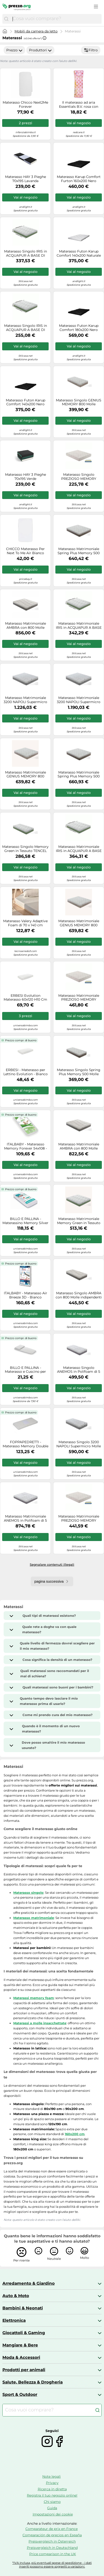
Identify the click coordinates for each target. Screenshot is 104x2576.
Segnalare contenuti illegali (52, 1564)
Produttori (40, 50)
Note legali (51, 2476)
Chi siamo (52, 2501)
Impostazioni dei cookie (53, 2514)
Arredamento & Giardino (28, 2283)
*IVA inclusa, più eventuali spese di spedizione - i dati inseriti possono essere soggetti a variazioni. (52, 2564)
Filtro (91, 50)
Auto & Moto (15, 2295)
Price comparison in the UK (52, 2554)
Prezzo (14, 50)
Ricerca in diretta (52, 2489)
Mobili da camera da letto (36, 31)
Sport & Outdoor (19, 2394)
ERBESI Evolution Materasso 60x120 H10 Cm (25, 998)
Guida (52, 2508)
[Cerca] (6, 19)
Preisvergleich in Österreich (52, 2541)
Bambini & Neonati (22, 2308)
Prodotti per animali (23, 2369)
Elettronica (14, 2320)
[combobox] (56, 19)
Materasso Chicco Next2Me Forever (25, 104)
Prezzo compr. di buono (21, 1040)
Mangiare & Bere (20, 2345)
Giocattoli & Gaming (23, 2332)
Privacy (52, 2483)
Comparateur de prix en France (51, 2529)
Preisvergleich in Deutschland (52, 2547)
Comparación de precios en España (52, 2535)
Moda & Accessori (21, 2357)
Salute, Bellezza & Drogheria (32, 2382)
